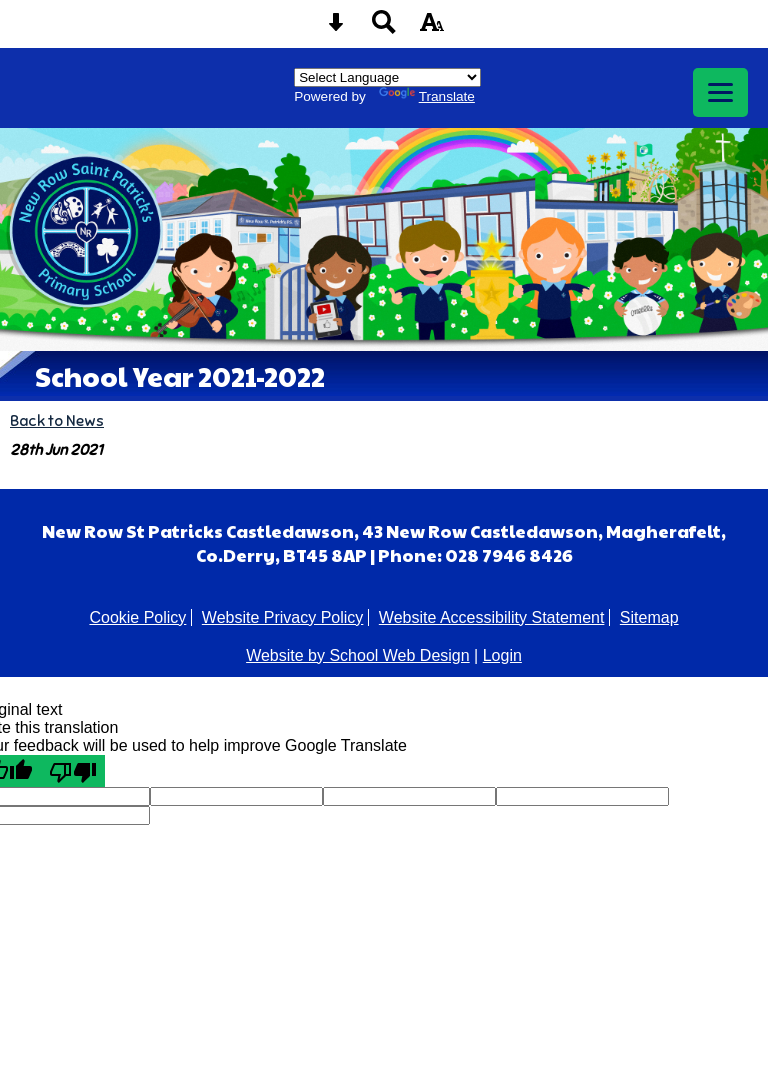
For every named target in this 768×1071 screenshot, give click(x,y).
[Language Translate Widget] (387, 77)
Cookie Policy (137, 617)
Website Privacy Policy (283, 617)
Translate (427, 96)
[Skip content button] (336, 28)
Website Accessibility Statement (492, 617)
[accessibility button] (432, 28)
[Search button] (384, 28)
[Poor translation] (73, 771)
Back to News (57, 420)
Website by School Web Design (358, 655)
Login (502, 655)
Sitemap (649, 617)
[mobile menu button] (720, 92)
